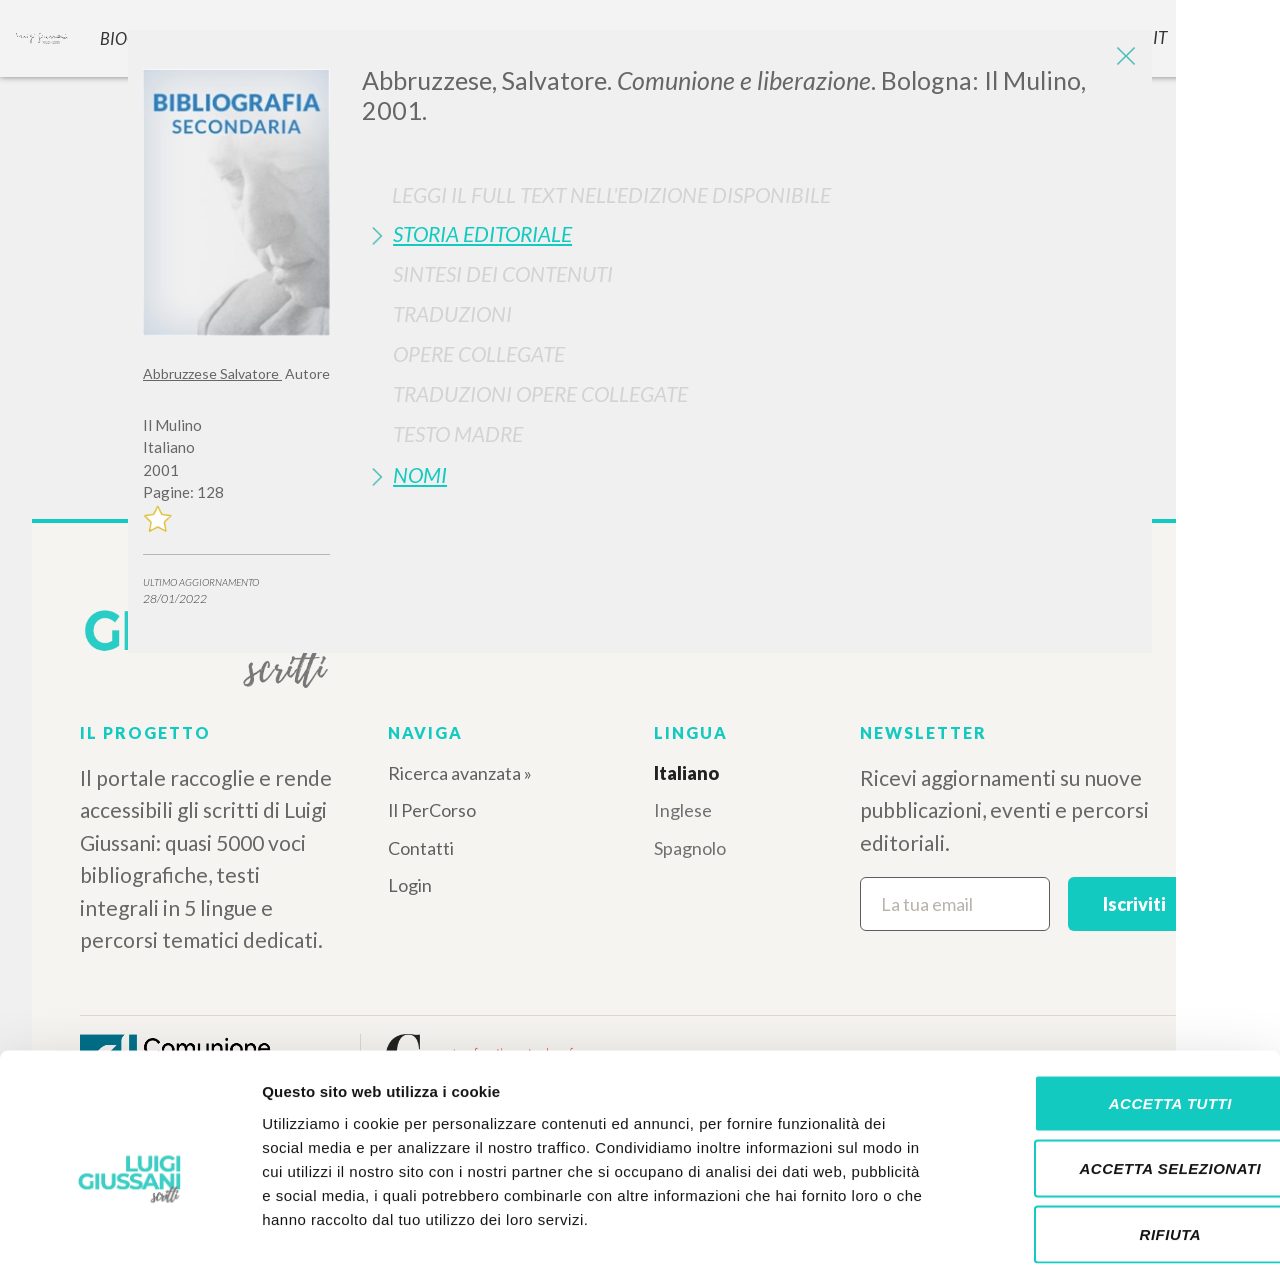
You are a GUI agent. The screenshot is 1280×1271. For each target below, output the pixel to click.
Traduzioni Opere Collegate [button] (540, 393)
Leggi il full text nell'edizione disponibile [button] (611, 194)
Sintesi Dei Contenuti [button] (503, 273)
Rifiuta (1113, 1139)
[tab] (749, 233)
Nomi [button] (420, 474)
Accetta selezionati (1113, 1074)
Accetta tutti (1112, 1008)
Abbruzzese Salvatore (212, 373)
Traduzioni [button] (452, 313)
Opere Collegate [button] (479, 353)
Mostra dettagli (1052, 1231)
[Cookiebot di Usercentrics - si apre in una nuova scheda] (129, 1232)
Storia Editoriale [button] (482, 233)
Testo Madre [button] (458, 433)
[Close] (1122, 60)
